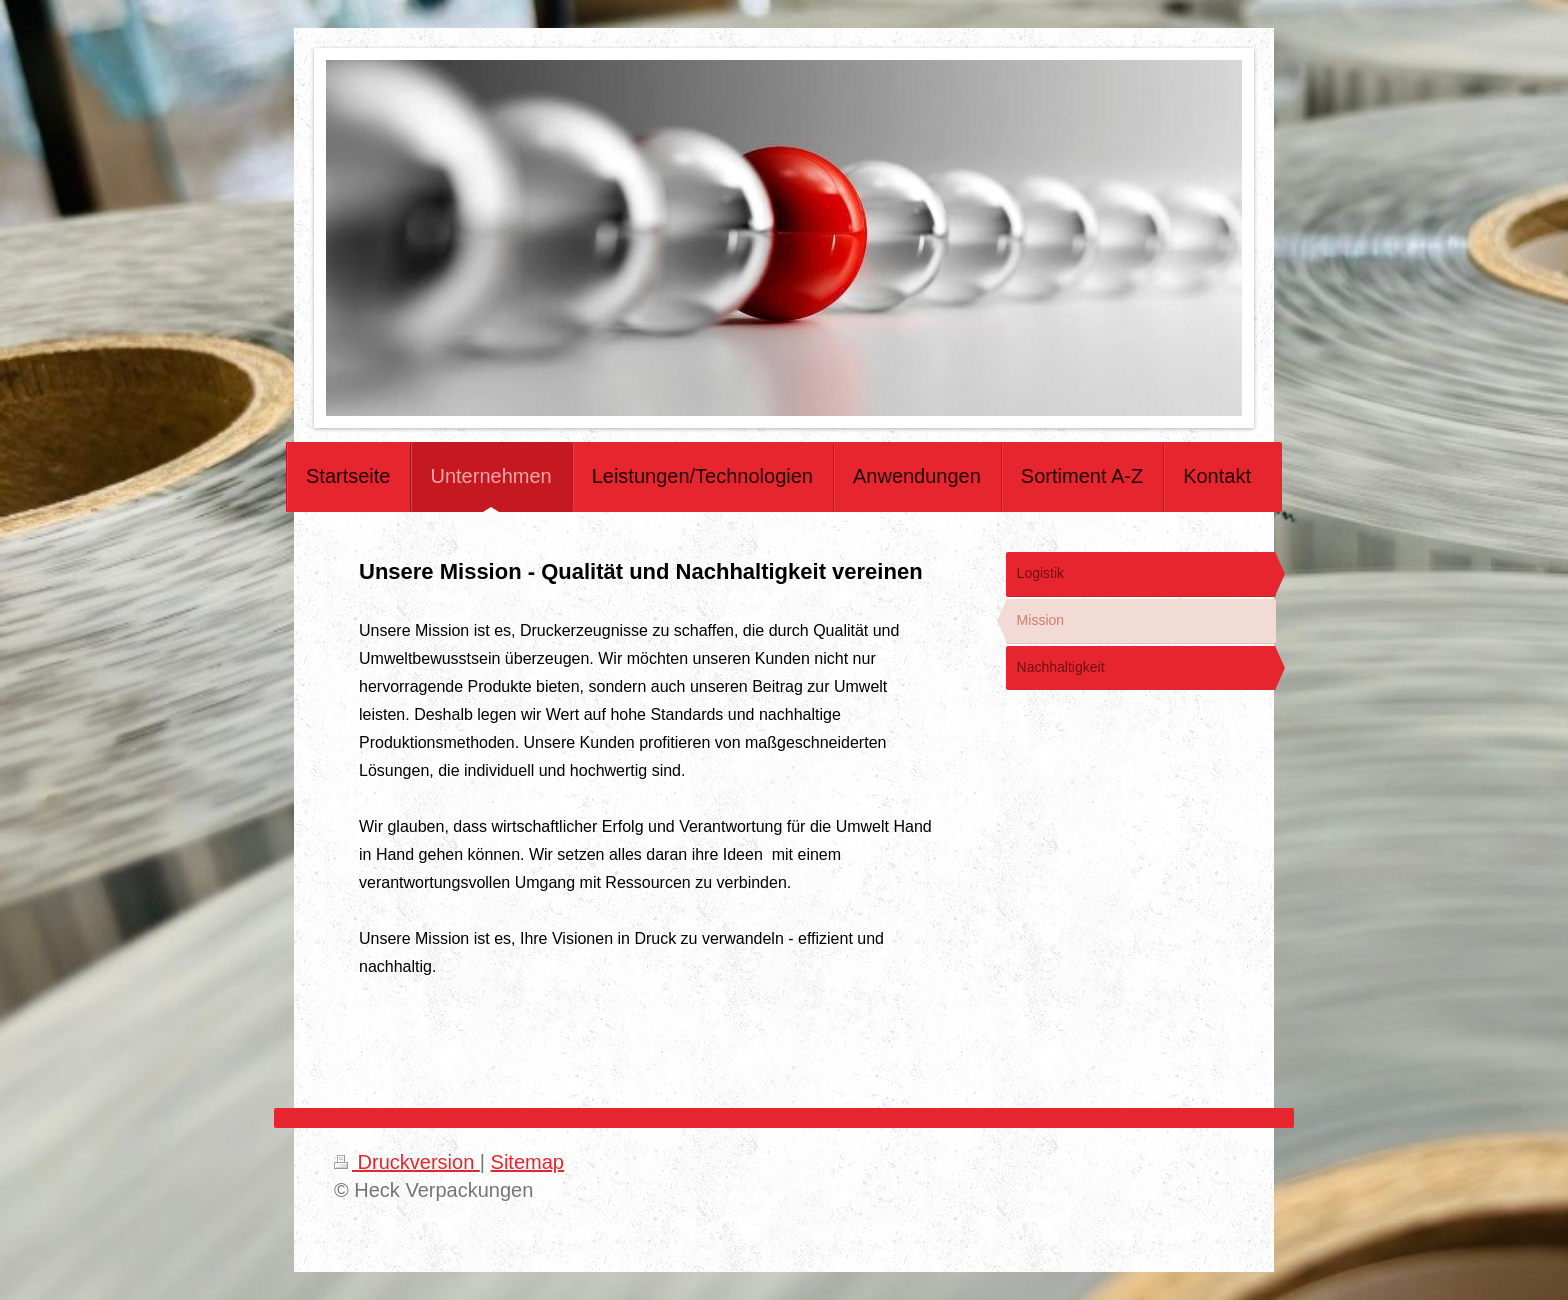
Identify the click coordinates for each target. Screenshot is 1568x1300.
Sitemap (527, 1162)
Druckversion (407, 1162)
